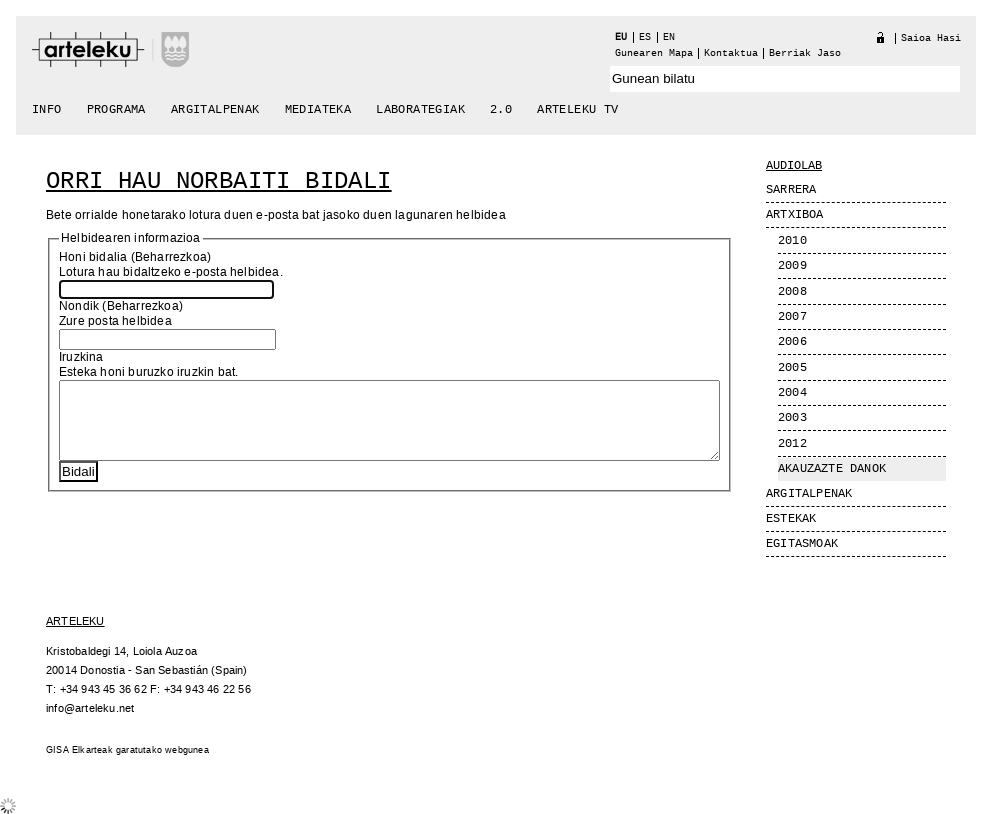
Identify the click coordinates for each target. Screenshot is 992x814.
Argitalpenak (215, 110)
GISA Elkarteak (79, 750)
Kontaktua (731, 53)
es (645, 37)
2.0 (501, 110)
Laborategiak (420, 110)
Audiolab (794, 166)
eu (621, 37)
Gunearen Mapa (654, 53)
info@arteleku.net (90, 708)
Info (47, 110)
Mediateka (318, 110)
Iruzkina (81, 357)
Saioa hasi (931, 38)
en (669, 37)
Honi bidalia (93, 257)
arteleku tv (577, 110)
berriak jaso (805, 53)
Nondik (79, 306)
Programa (116, 110)
